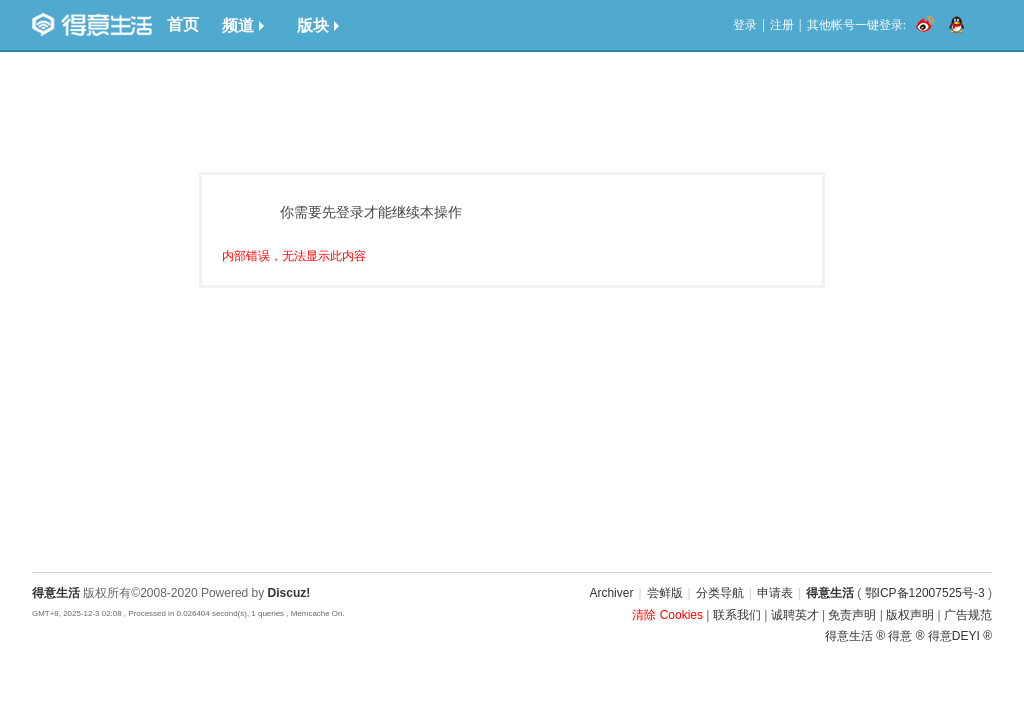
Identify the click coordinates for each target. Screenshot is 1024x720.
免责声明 (852, 615)
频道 (243, 25)
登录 (745, 25)
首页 (183, 24)
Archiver (611, 593)
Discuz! (289, 593)
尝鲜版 (665, 593)
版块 (318, 25)
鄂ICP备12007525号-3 (925, 593)
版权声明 (910, 615)
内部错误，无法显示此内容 (294, 256)
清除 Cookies (667, 615)
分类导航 (720, 593)
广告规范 (968, 615)
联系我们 (737, 615)
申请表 (775, 593)
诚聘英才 (795, 615)
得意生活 (830, 593)
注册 (782, 25)
